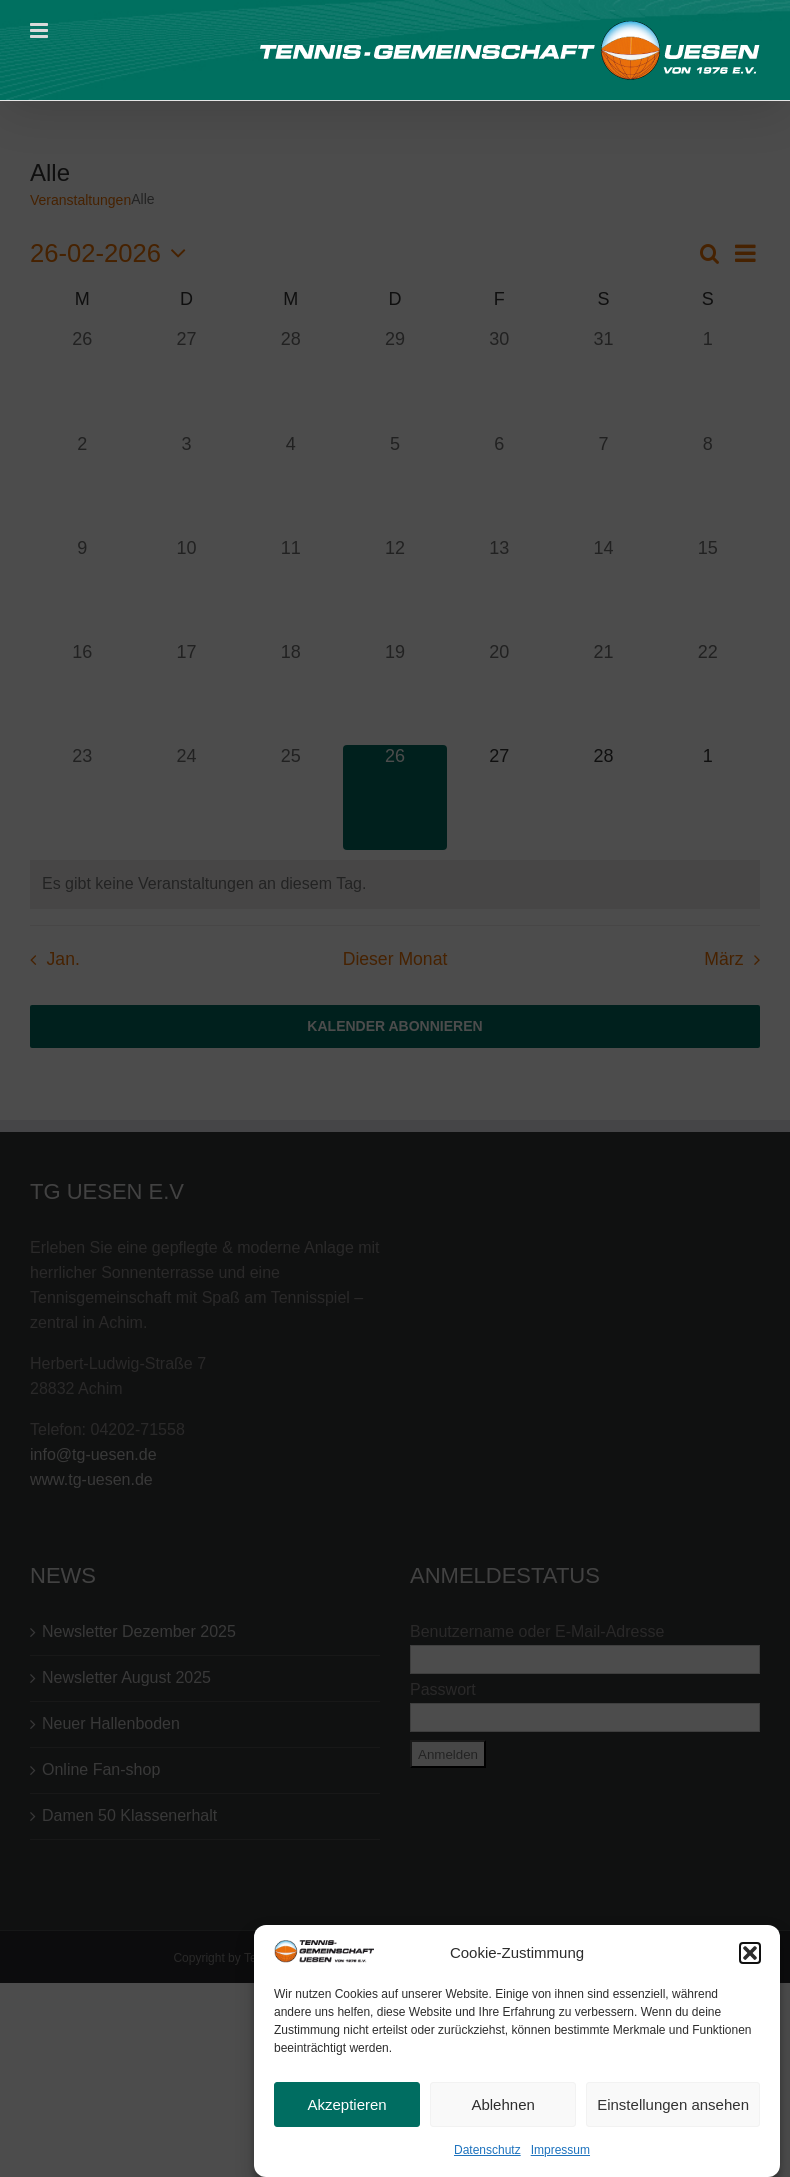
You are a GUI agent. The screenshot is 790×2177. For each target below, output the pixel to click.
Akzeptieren (346, 2108)
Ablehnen (502, 2108)
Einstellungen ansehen (673, 2108)
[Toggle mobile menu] (40, 30)
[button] (750, 1957)
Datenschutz (487, 2154)
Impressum (560, 2154)
